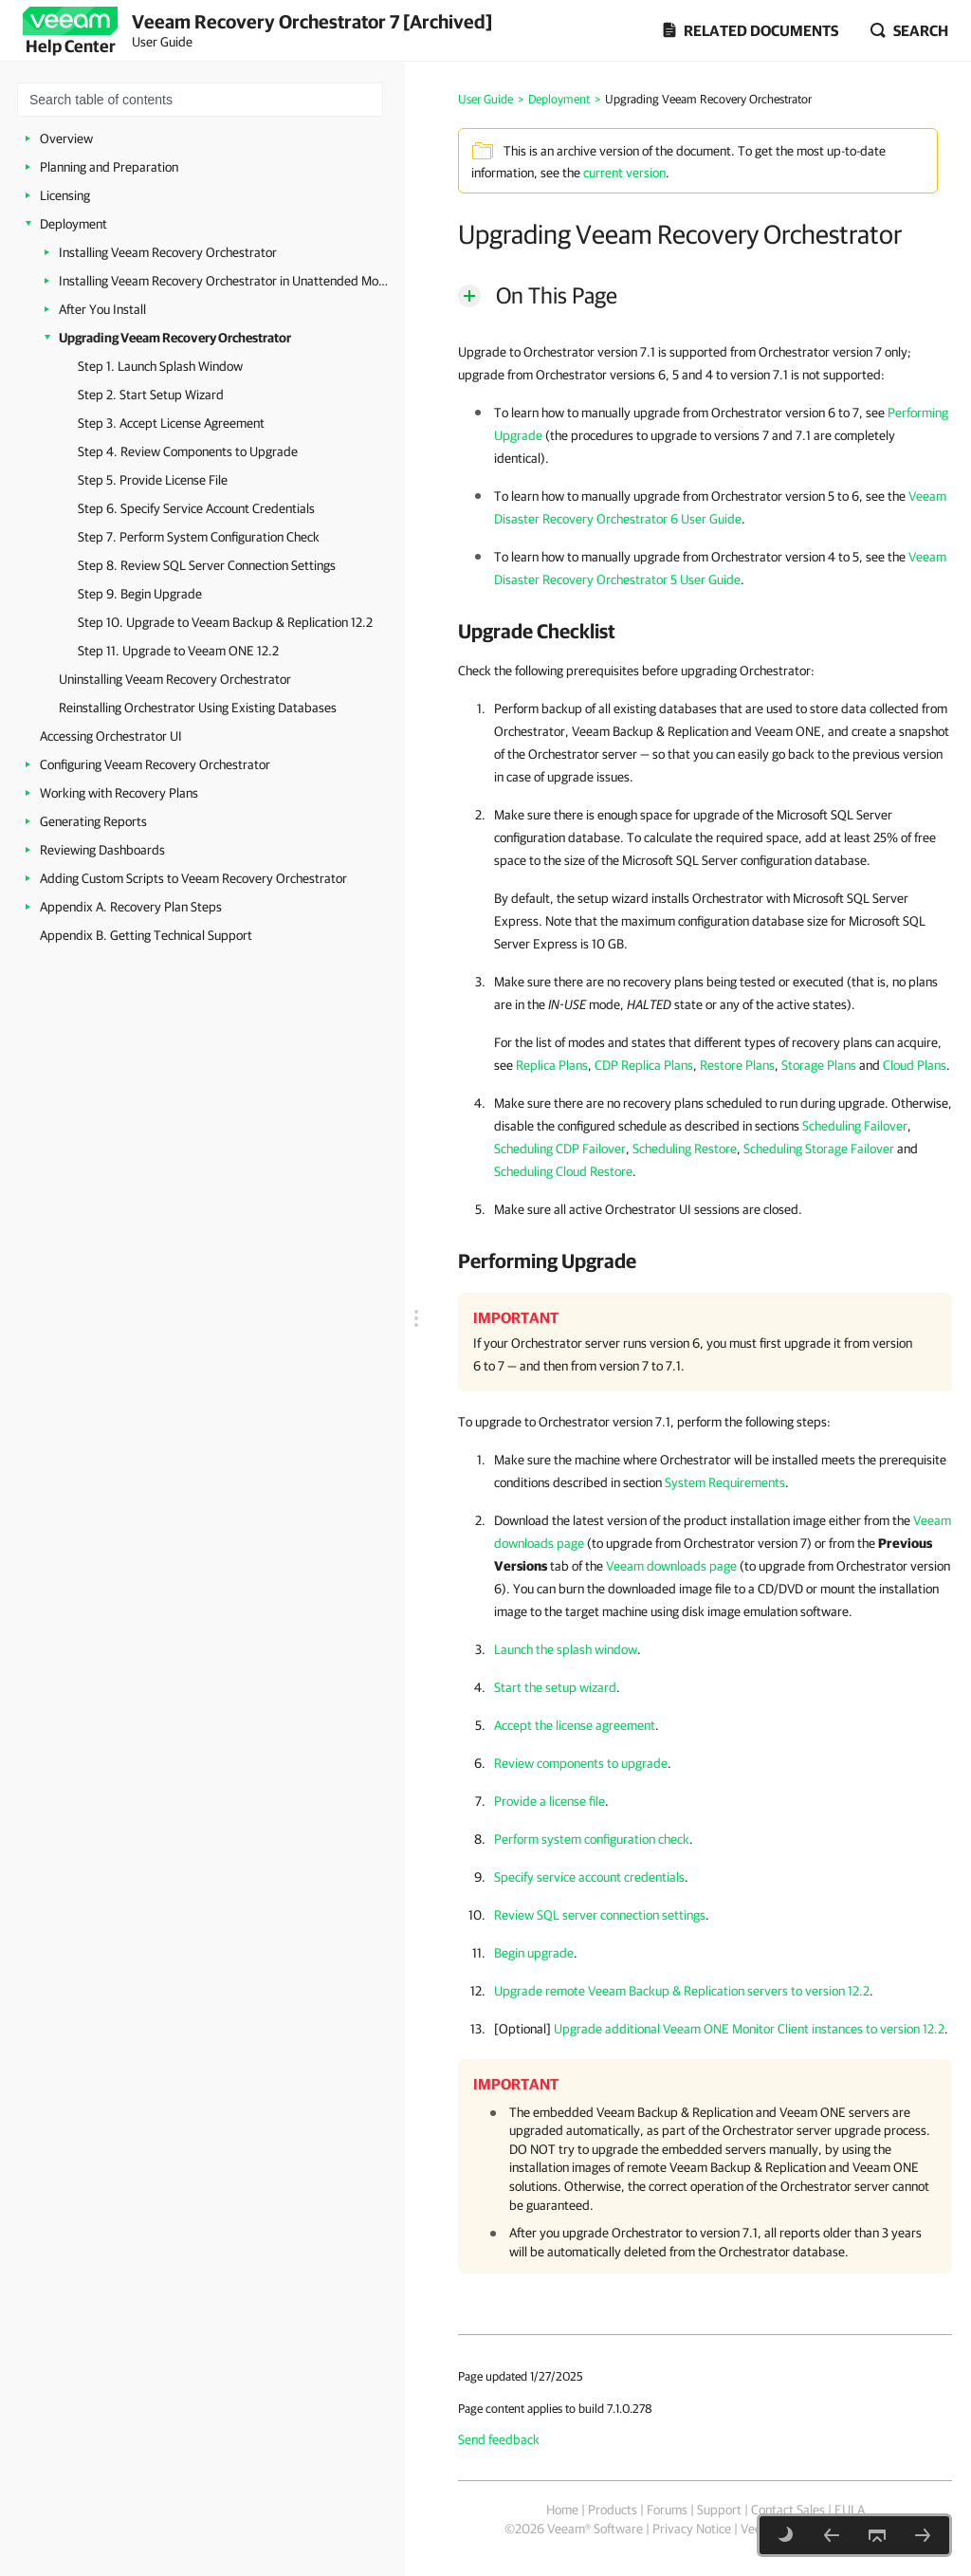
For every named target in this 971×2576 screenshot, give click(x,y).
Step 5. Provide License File (153, 480)
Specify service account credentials (589, 1877)
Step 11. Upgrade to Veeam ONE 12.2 (178, 650)
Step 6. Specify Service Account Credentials (196, 508)
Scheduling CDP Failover (560, 1148)
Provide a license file (549, 1801)
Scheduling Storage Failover (818, 1148)
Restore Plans (737, 1065)
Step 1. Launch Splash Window (160, 366)
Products (612, 2509)
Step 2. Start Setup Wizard (151, 394)
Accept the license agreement (574, 1725)
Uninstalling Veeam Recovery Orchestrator (175, 679)
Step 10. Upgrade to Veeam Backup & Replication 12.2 (225, 622)
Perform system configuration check (591, 1839)
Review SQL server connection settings (599, 1915)
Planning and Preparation (109, 167)
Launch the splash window (565, 1649)
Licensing (65, 195)
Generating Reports (93, 821)
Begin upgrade (534, 1952)
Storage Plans (818, 1065)
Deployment (73, 223)
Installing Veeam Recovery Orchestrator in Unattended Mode (225, 280)
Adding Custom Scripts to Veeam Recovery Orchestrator (193, 878)
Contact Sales (788, 2509)
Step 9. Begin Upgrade (140, 593)
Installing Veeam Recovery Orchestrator (168, 252)
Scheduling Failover (854, 1125)
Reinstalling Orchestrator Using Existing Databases (198, 707)
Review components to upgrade (581, 1763)
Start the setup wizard (555, 1687)
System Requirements (725, 1482)
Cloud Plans (914, 1065)
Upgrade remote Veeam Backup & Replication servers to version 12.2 (682, 1990)
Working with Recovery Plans (119, 792)
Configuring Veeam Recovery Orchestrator (155, 764)
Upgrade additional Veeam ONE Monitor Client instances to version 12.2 (749, 2028)
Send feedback (499, 2439)
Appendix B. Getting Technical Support (146, 935)
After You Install (102, 309)
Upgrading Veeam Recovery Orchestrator (175, 337)
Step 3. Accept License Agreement (171, 423)
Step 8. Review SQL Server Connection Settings (207, 565)
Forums (667, 2509)
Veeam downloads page (671, 1565)
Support (719, 2509)
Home (562, 2509)
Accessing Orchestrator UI (111, 736)
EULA (849, 2509)
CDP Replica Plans (644, 1065)
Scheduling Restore (684, 1148)
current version (624, 172)
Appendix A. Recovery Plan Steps (131, 906)
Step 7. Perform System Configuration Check (199, 536)
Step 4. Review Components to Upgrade (188, 451)
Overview (66, 138)
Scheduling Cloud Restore (563, 1171)
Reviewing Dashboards (102, 849)
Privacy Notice (691, 2528)
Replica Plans (552, 1065)
